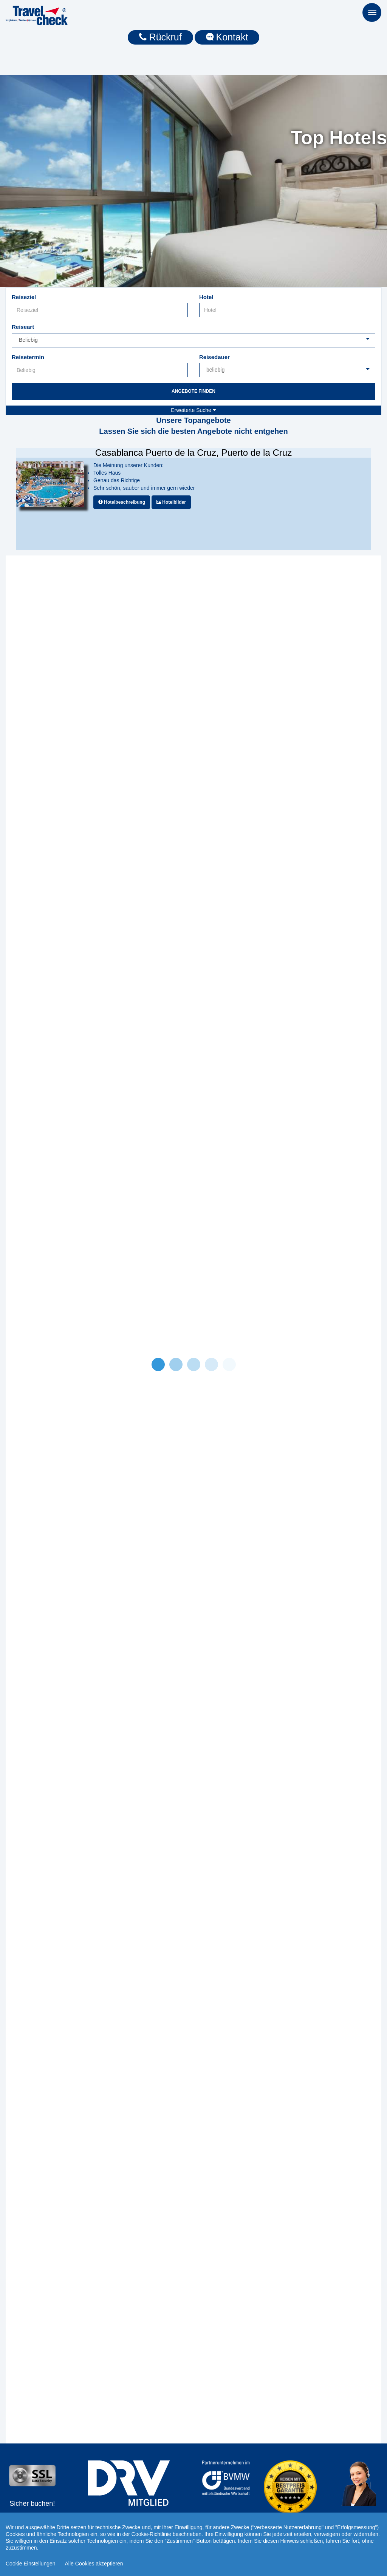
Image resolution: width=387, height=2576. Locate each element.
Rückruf (160, 37)
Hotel (206, 297)
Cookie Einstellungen (31, 2564)
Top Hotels (339, 137)
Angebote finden (193, 391)
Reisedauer (214, 357)
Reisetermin (28, 357)
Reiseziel (24, 297)
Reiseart (23, 327)
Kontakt (227, 37)
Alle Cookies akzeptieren (94, 2564)
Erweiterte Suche (193, 410)
